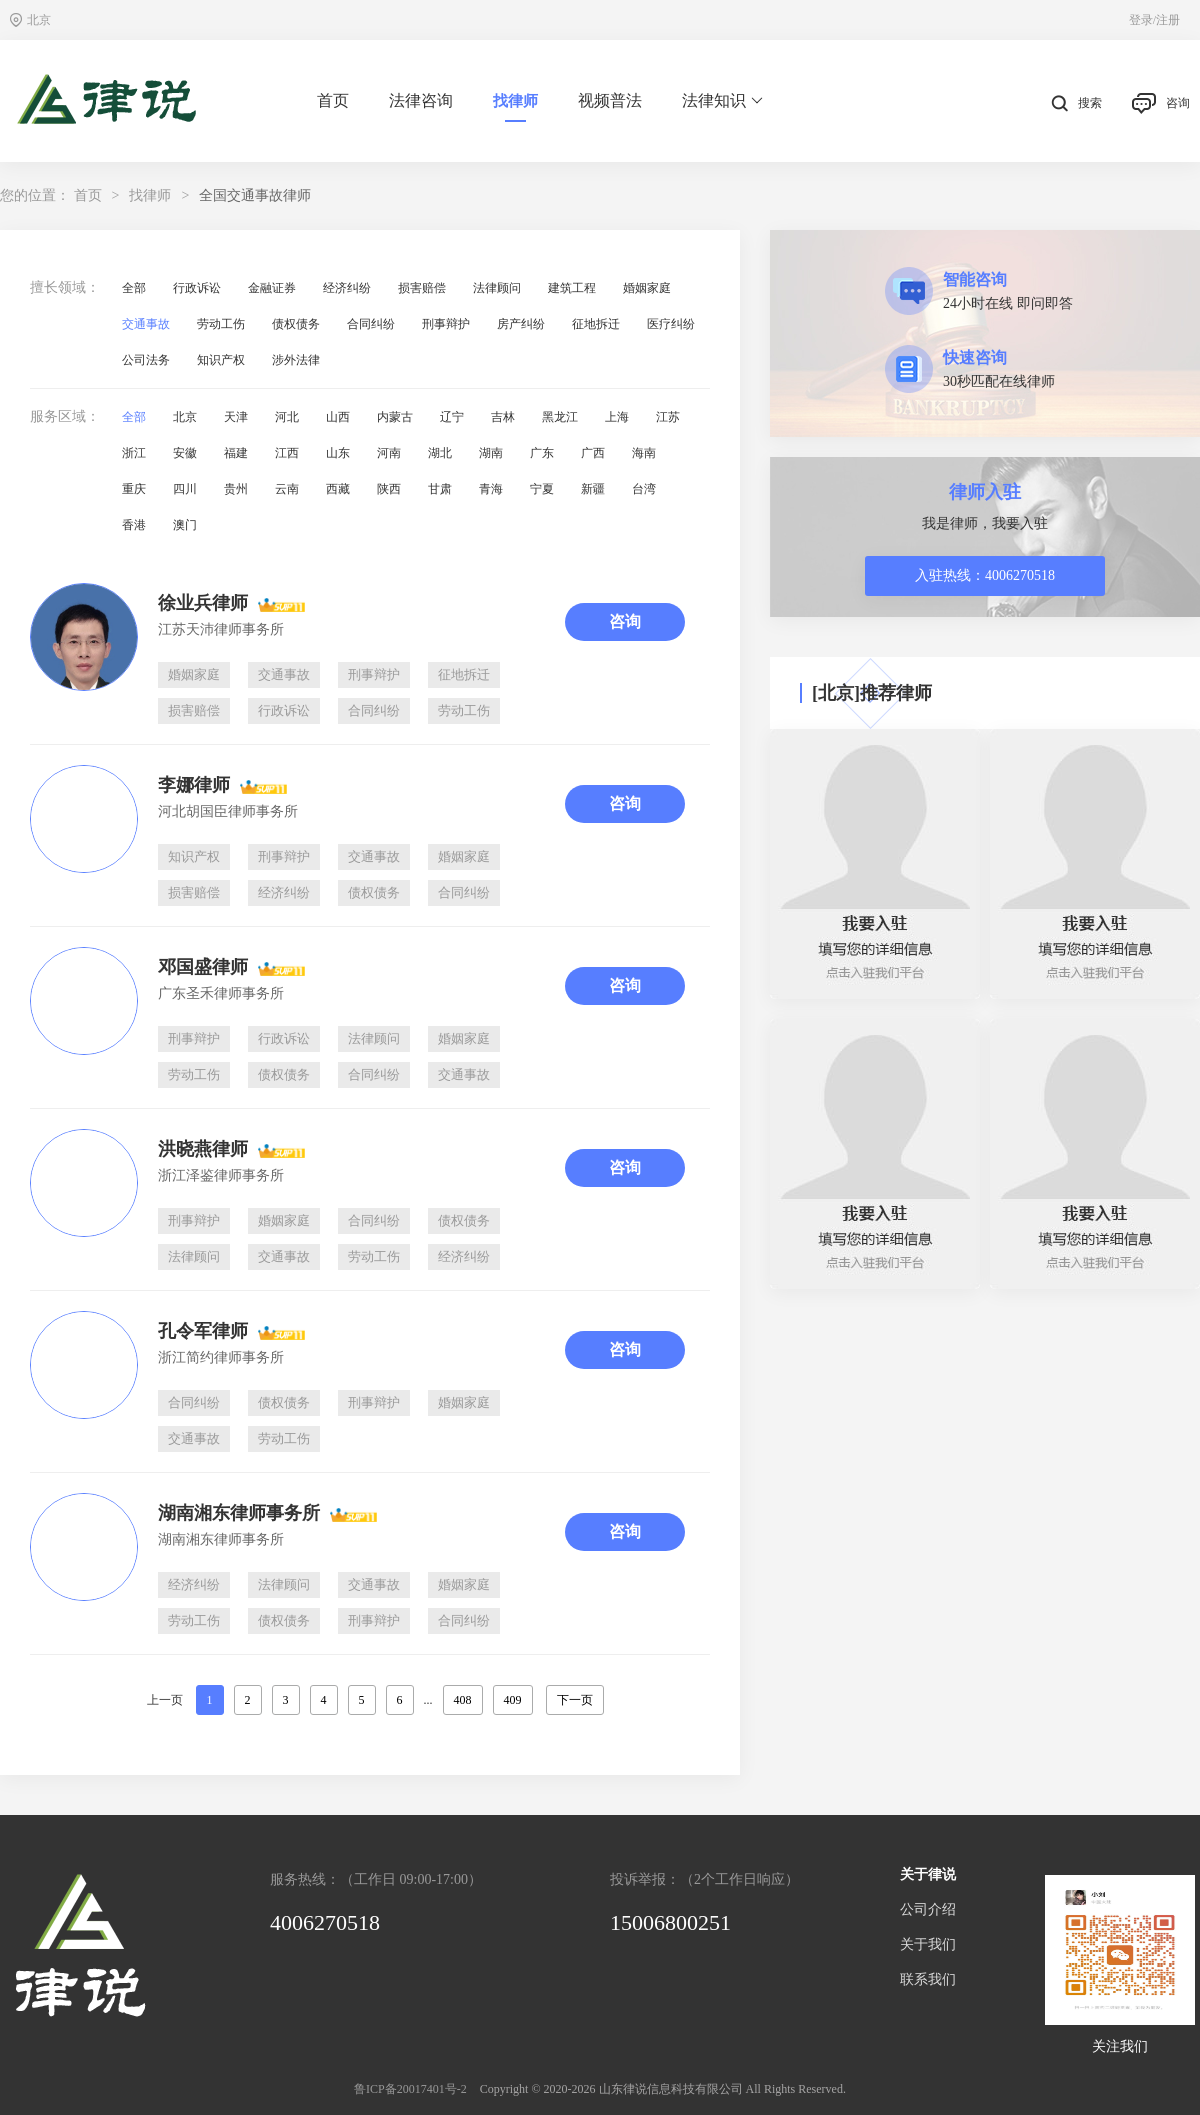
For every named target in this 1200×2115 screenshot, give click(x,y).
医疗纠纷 (671, 324)
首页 (333, 100)
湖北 (440, 453)
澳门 (185, 525)
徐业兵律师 (203, 603)
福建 (236, 453)
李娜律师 (194, 785)
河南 (389, 453)
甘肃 (440, 489)
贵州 (236, 489)
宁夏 (542, 489)
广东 (542, 453)
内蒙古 (395, 417)
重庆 (134, 489)
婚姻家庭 (647, 288)
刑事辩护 (446, 324)
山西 (338, 417)
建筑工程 (572, 288)
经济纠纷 (347, 288)
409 (513, 1700)
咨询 (1161, 103)
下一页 (575, 1700)
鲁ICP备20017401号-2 (410, 2089)
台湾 (644, 489)
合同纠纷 (371, 324)
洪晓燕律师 (203, 1149)
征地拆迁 (596, 324)
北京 (185, 417)
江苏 (668, 417)
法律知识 (722, 101)
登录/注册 (1154, 20)
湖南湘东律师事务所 (239, 1513)
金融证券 (272, 288)
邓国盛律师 (203, 967)
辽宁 (452, 417)
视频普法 (610, 100)
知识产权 (221, 360)
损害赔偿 (422, 288)
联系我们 (928, 1979)
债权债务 (296, 324)
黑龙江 (560, 417)
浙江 (134, 453)
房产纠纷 (521, 324)
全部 (134, 288)
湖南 (491, 453)
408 (463, 1700)
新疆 (593, 489)
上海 (617, 417)
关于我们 (928, 1944)
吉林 (503, 417)
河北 (287, 417)
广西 (593, 453)
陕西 (389, 489)
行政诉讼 (197, 288)
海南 (644, 453)
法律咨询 (421, 100)
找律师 (515, 101)
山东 (338, 453)
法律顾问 (497, 288)
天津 (236, 417)
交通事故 (146, 324)
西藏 (338, 489)
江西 (287, 453)
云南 (287, 489)
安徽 (185, 453)
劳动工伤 (221, 324)
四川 (185, 489)
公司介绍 (928, 1909)
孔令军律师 (203, 1331)
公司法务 (146, 360)
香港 (134, 525)
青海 (491, 489)
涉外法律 (296, 360)
